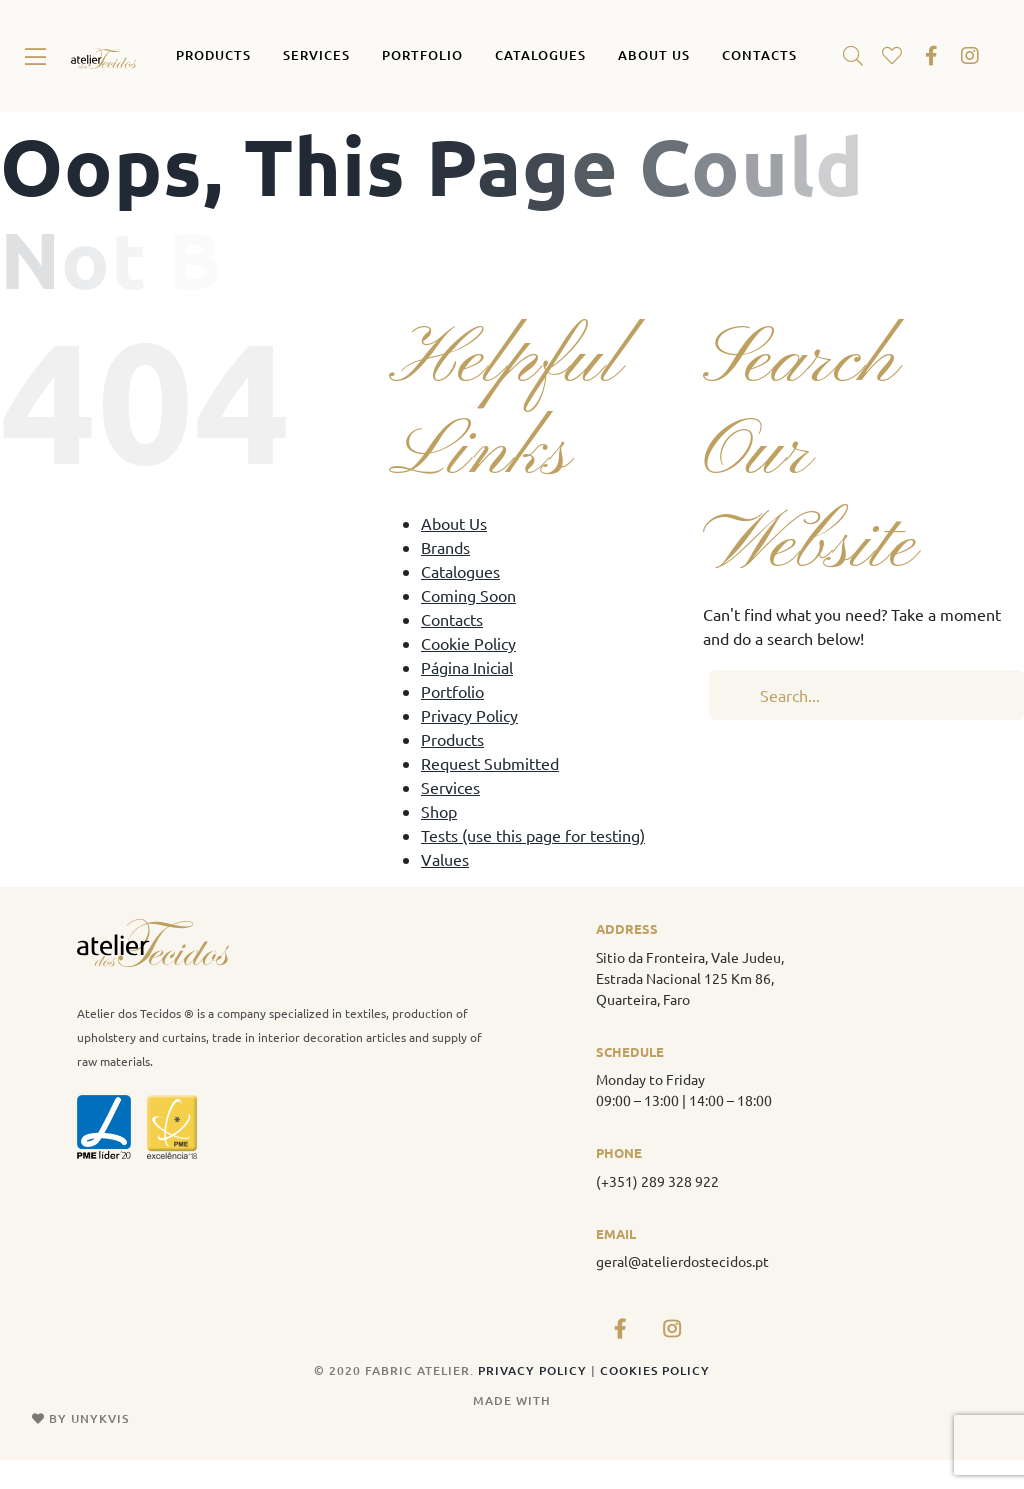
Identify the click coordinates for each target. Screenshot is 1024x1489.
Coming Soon (468, 595)
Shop (439, 811)
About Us (454, 523)
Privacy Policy (469, 715)
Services (450, 787)
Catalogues (460, 571)
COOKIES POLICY (655, 1370)
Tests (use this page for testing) (533, 835)
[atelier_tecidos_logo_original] (103, 56)
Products (452, 739)
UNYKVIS (100, 1418)
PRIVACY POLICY (534, 1370)
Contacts (452, 619)
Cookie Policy (468, 643)
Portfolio (452, 691)
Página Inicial (467, 667)
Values (445, 859)
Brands (445, 547)
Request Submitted (490, 763)
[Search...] (866, 695)
